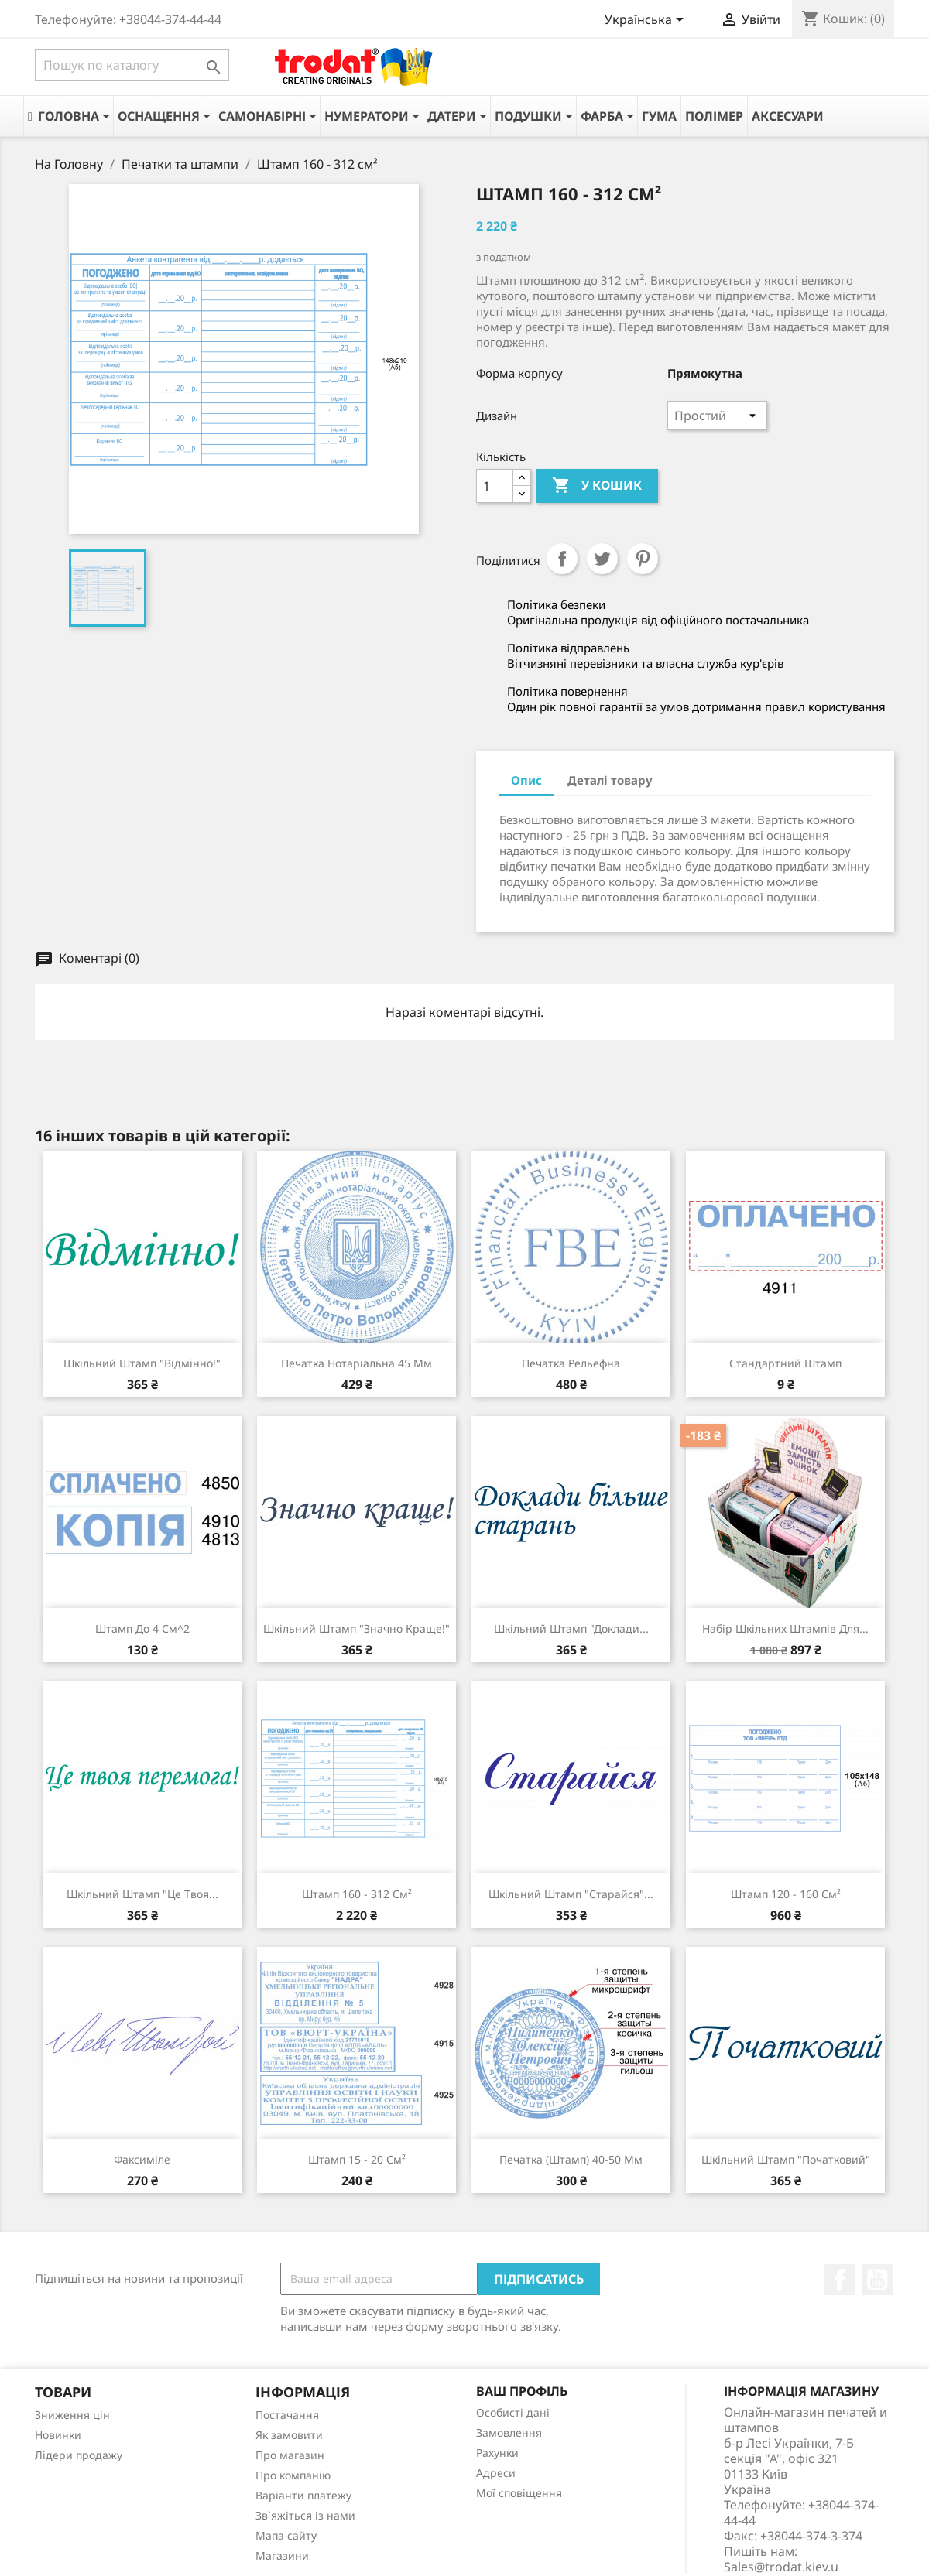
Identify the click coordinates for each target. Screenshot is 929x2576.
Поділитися (562, 558)
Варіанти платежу (303, 2495)
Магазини (282, 2555)
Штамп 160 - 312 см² (357, 1894)
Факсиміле (142, 2159)
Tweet (602, 558)
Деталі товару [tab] (610, 780)
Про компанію (293, 2475)
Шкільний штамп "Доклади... (571, 1628)
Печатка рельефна (571, 1363)
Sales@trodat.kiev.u (781, 2566)
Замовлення (509, 2432)
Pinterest (642, 558)
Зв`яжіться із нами (305, 2515)
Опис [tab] (526, 780)
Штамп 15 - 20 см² (357, 2159)
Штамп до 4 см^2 (142, 1628)
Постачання (287, 2414)
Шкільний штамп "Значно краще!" (356, 1628)
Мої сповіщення (519, 2492)
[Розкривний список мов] (647, 21)
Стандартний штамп (785, 1363)
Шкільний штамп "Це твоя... (142, 1894)
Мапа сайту (286, 2535)
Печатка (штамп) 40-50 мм (571, 2159)
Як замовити (289, 2434)
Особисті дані (513, 2412)
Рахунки (497, 2452)
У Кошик (597, 486)
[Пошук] (132, 65)
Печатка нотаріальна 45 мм (356, 1363)
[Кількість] (494, 486)
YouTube (877, 2279)
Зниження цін (72, 2414)
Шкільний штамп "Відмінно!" (142, 1363)
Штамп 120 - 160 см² (786, 1894)
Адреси (496, 2472)
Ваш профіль (521, 2391)
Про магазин (289, 2455)
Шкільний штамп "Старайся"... (570, 1894)
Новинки (58, 2434)
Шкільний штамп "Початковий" (785, 2159)
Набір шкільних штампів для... (785, 1628)
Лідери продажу (78, 2455)
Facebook (839, 2279)
